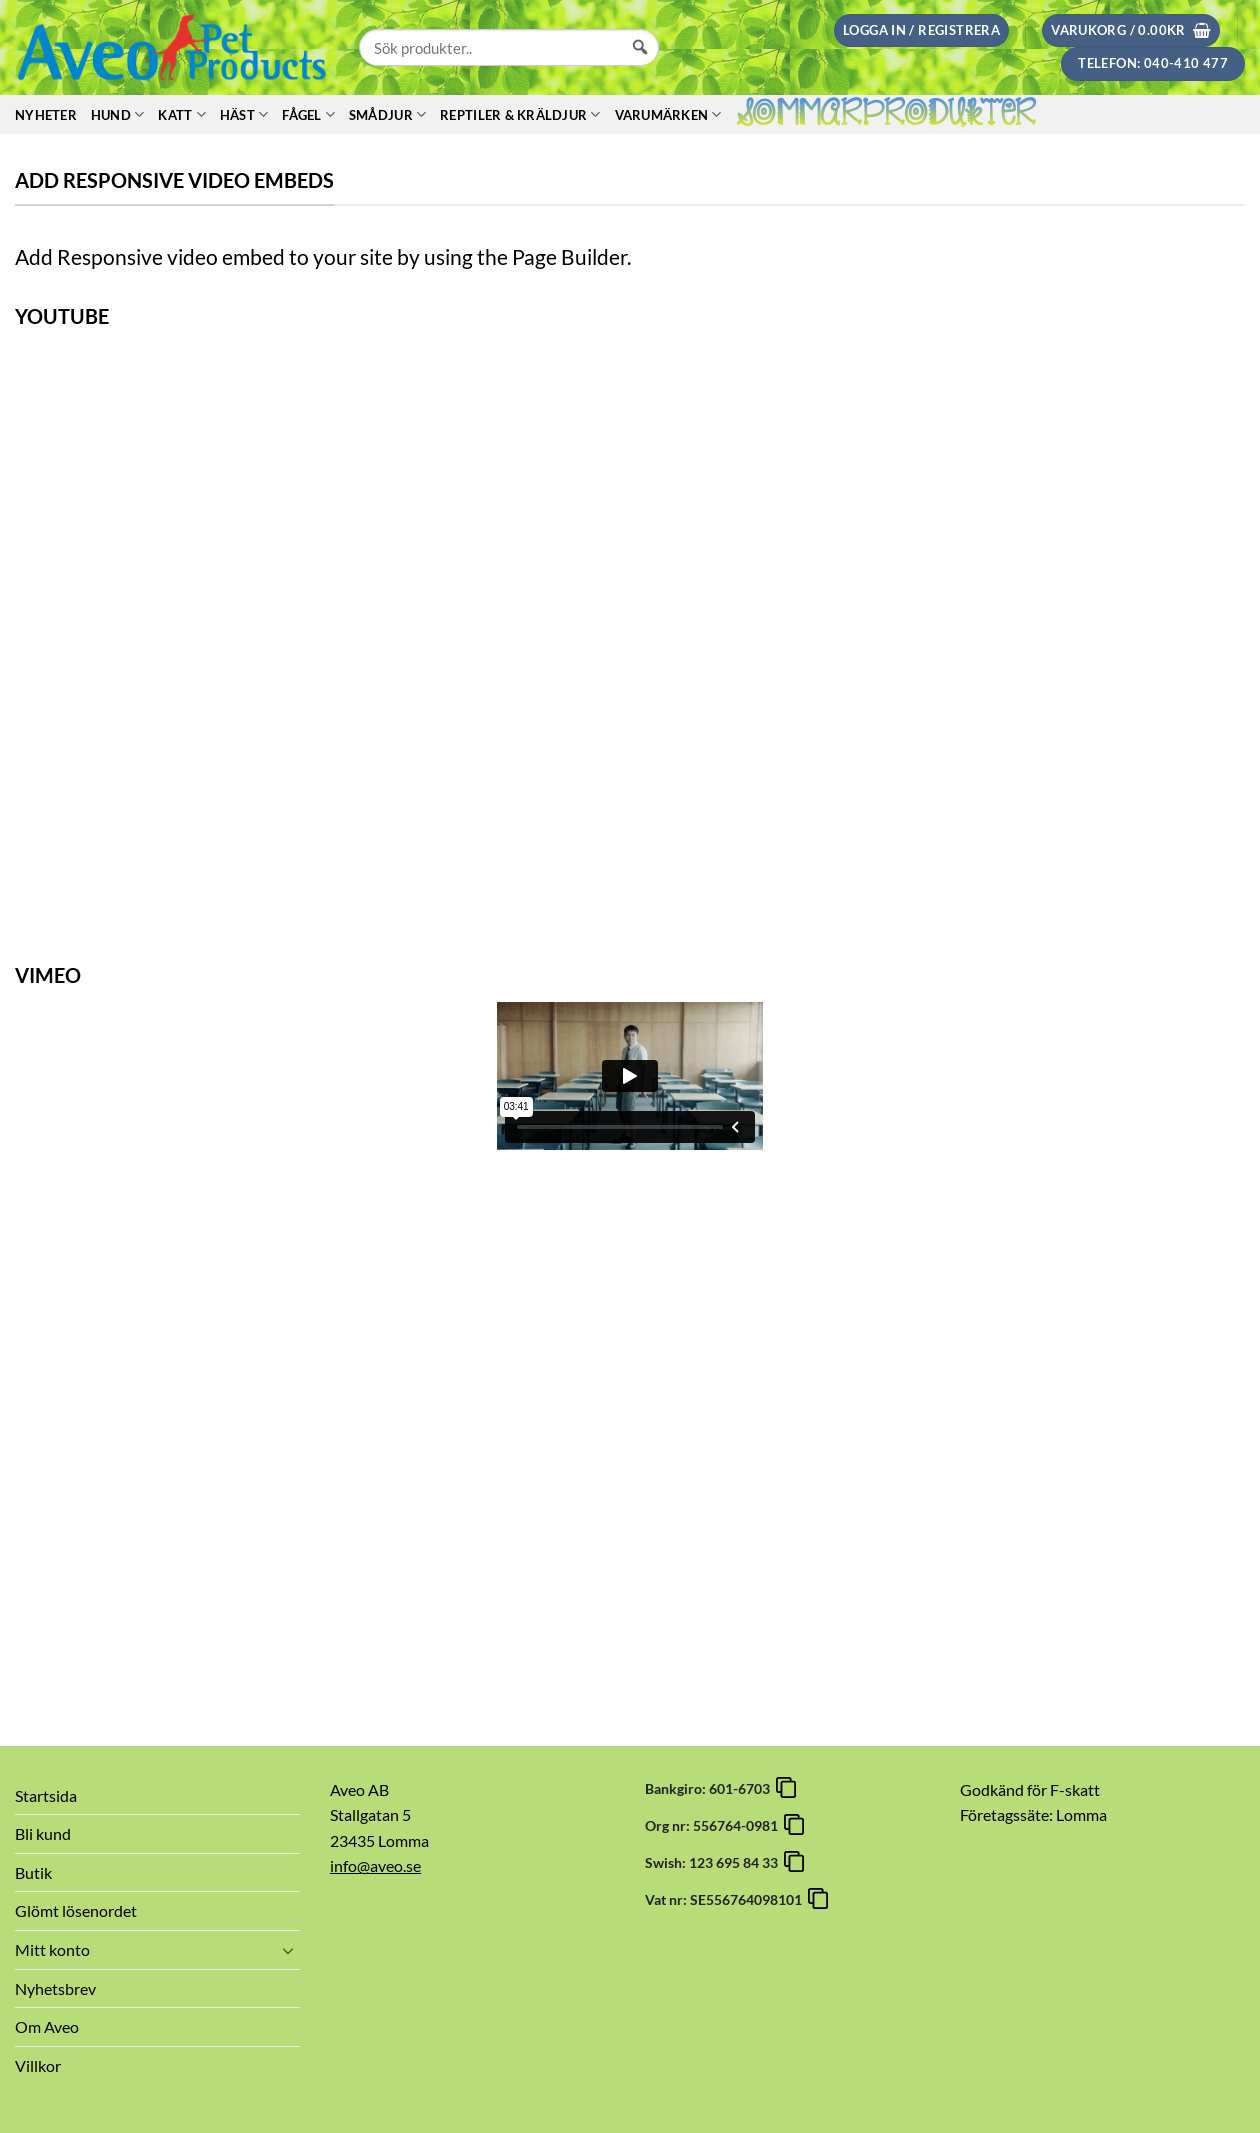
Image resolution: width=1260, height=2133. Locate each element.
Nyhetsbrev (55, 1988)
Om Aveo (47, 2026)
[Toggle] (288, 1950)
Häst (244, 114)
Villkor (38, 2065)
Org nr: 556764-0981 (714, 1825)
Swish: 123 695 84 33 (714, 1862)
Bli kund (43, 1833)
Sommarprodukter (886, 115)
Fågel (308, 114)
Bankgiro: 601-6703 (710, 1788)
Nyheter (46, 115)
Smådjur (387, 114)
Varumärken (668, 114)
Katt (181, 114)
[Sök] (640, 66)
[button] (921, 30)
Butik (33, 1872)
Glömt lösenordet (76, 1910)
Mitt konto (52, 1949)
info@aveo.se (375, 1865)
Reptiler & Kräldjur (520, 114)
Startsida (46, 1795)
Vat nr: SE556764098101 (726, 1899)
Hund (117, 114)
